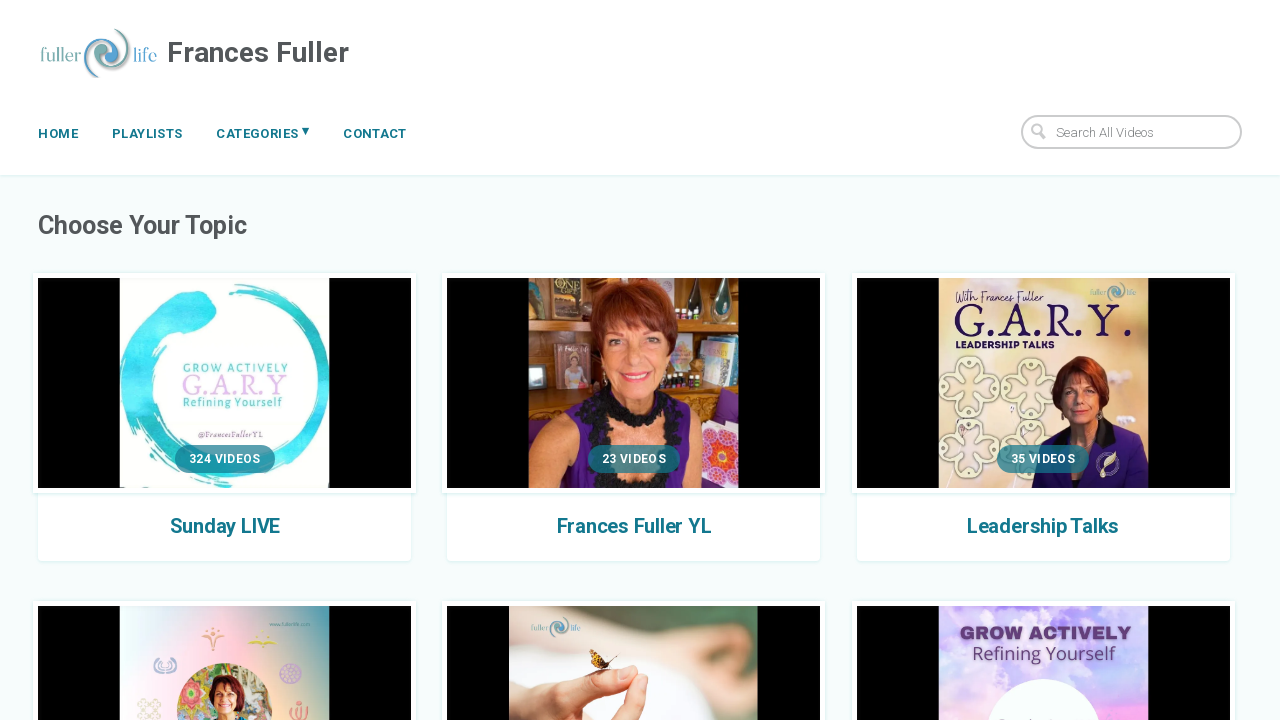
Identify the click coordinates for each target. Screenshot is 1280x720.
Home (58, 133)
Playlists (147, 133)
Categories (262, 132)
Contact (375, 133)
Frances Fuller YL (634, 526)
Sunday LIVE (225, 526)
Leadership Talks (1043, 526)
